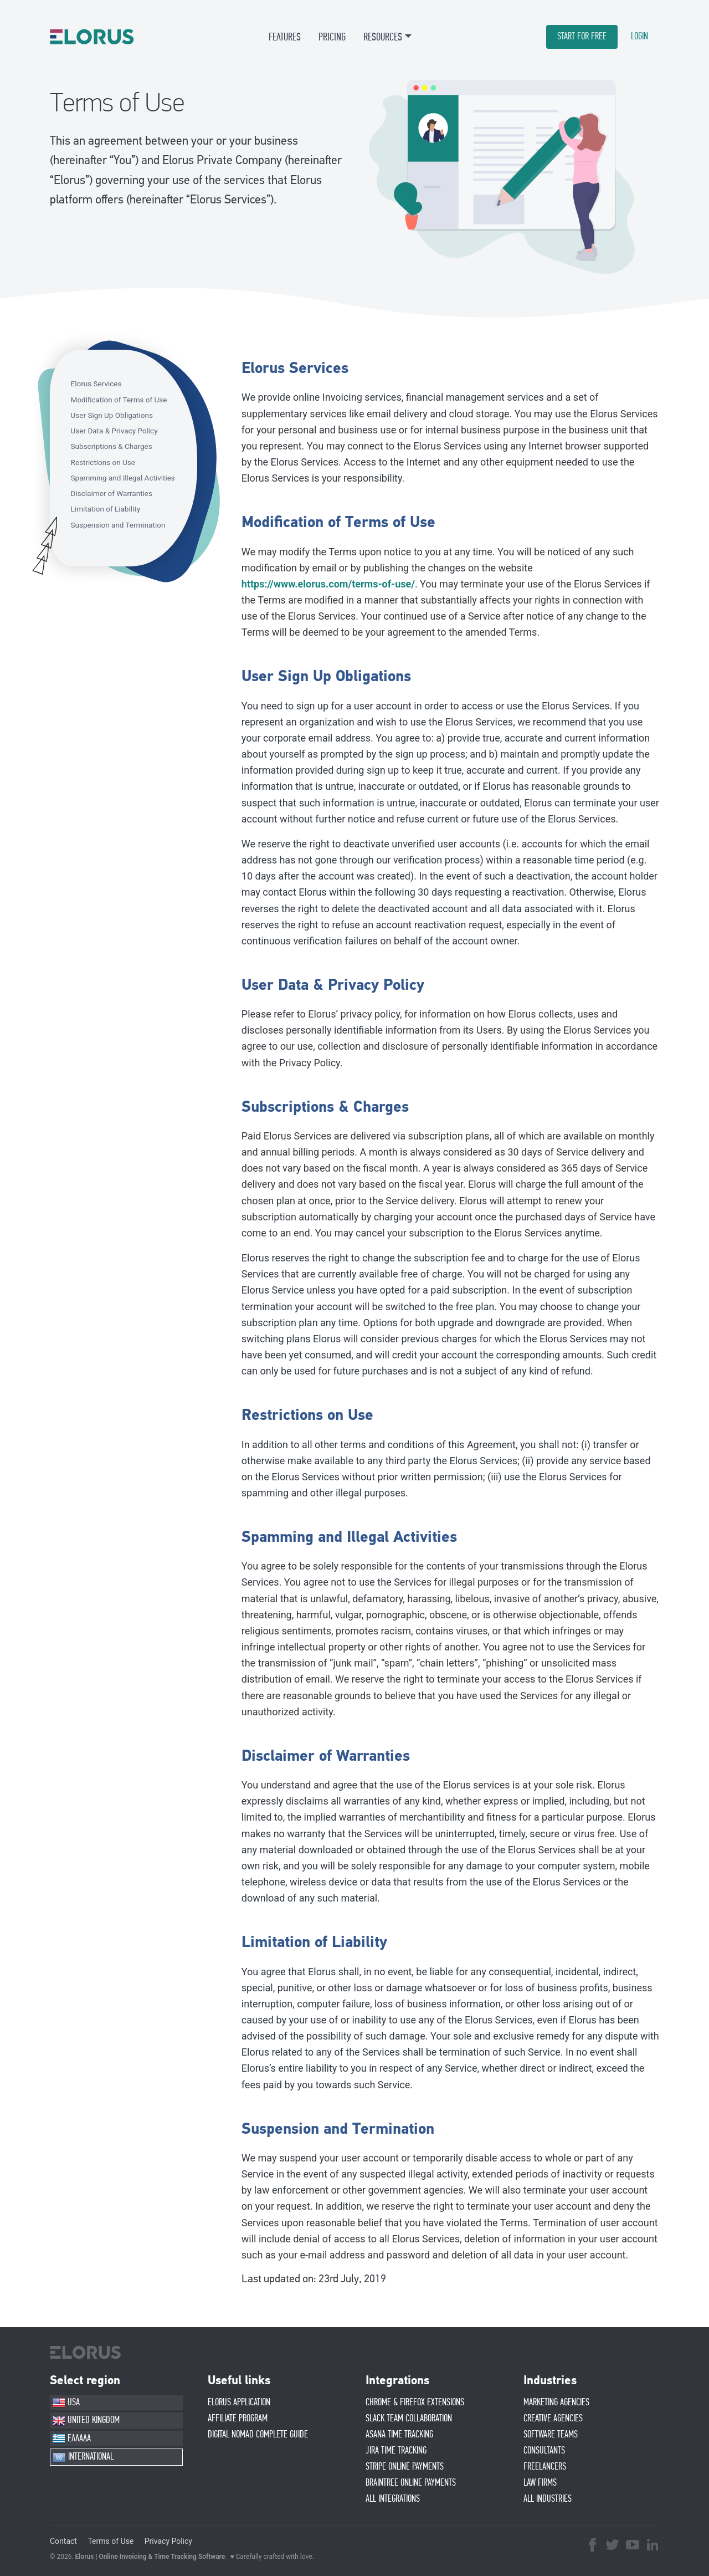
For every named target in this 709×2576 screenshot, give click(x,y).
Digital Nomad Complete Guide (258, 2435)
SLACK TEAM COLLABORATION (409, 2419)
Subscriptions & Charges (111, 446)
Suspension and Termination (118, 524)
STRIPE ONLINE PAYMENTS (405, 2467)
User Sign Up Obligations (112, 415)
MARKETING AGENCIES (556, 2403)
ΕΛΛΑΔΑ (71, 2438)
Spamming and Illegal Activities (123, 477)
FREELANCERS (544, 2467)
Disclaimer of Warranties (111, 493)
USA (66, 2402)
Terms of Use (110, 2541)
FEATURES (285, 37)
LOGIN (639, 37)
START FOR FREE (582, 37)
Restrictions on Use (103, 462)
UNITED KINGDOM (86, 2420)
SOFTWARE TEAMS (550, 2435)
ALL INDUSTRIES (547, 2499)
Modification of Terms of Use (119, 399)
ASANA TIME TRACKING (399, 2435)
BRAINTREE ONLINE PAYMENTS (411, 2483)
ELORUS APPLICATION (239, 2403)
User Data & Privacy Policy (114, 430)
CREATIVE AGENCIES (553, 2419)
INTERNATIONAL (83, 2457)
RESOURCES (382, 37)
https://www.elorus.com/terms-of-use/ (328, 584)
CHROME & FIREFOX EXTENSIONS (415, 2403)
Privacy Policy (168, 2541)
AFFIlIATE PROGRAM (238, 2419)
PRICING (332, 37)
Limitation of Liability (106, 508)
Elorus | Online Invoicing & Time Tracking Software (150, 2556)
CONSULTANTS (544, 2451)
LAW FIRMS (540, 2483)
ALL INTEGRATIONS (393, 2499)
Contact (63, 2541)
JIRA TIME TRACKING (396, 2451)
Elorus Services (96, 383)
